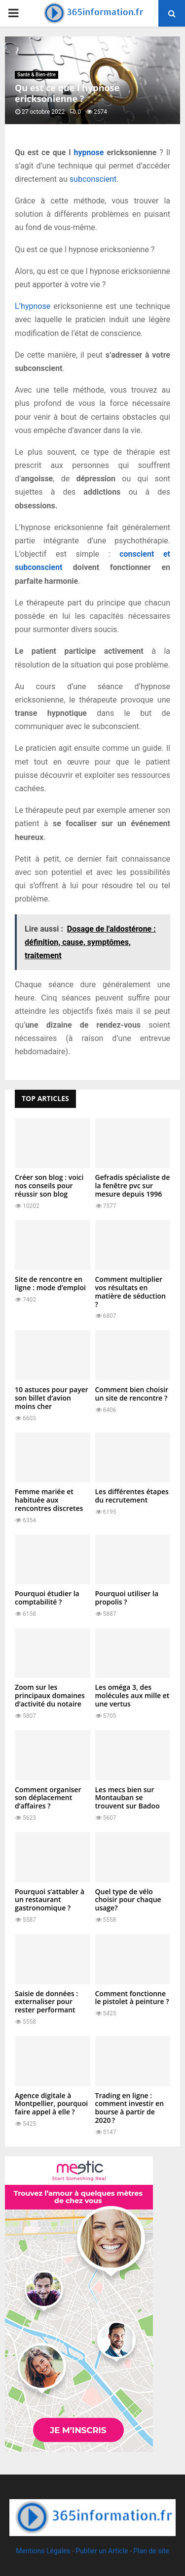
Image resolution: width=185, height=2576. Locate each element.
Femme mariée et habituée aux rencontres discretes (49, 1500)
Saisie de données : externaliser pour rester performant (46, 2002)
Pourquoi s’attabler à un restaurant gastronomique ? (49, 1900)
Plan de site (151, 2551)
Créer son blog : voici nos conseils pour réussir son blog (49, 1185)
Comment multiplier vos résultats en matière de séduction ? (130, 1291)
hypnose (89, 152)
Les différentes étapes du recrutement (132, 1496)
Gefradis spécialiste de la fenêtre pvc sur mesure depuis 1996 (132, 1185)
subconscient (93, 179)
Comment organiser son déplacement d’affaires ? (48, 1798)
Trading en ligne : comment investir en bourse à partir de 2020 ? (129, 2108)
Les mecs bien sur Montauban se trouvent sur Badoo (127, 1798)
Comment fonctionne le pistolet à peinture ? (132, 1998)
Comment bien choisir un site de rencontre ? (132, 1394)
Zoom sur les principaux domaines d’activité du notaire (50, 1695)
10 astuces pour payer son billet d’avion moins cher (51, 1398)
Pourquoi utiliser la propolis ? (127, 1597)
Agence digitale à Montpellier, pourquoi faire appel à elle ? (51, 2104)
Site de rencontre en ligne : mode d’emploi (50, 1283)
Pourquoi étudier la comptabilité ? (47, 1597)
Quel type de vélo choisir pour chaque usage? (128, 1900)
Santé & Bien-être (36, 74)
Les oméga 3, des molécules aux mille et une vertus (132, 1695)
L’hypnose (32, 306)
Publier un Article (101, 2551)
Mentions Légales (43, 2551)
